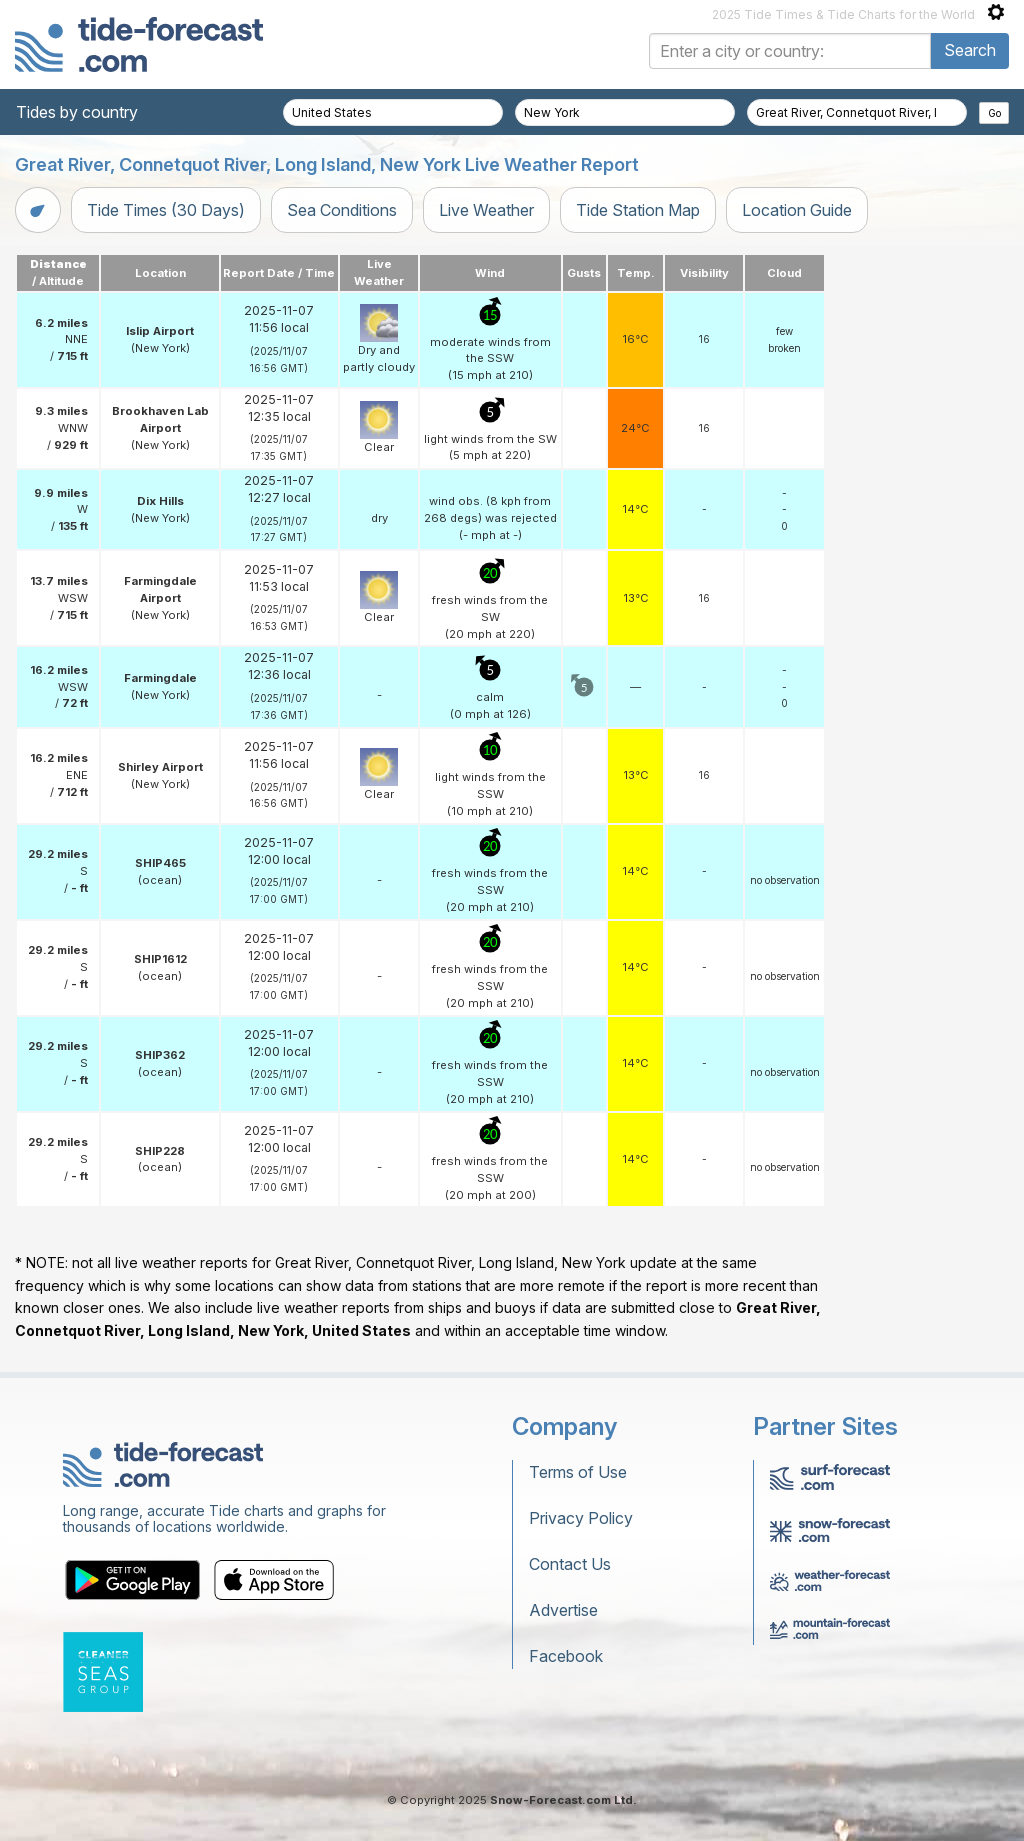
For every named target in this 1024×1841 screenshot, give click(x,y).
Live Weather (486, 210)
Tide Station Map (638, 210)
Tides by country (77, 112)
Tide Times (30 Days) (166, 210)
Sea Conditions (342, 210)
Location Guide (797, 210)
